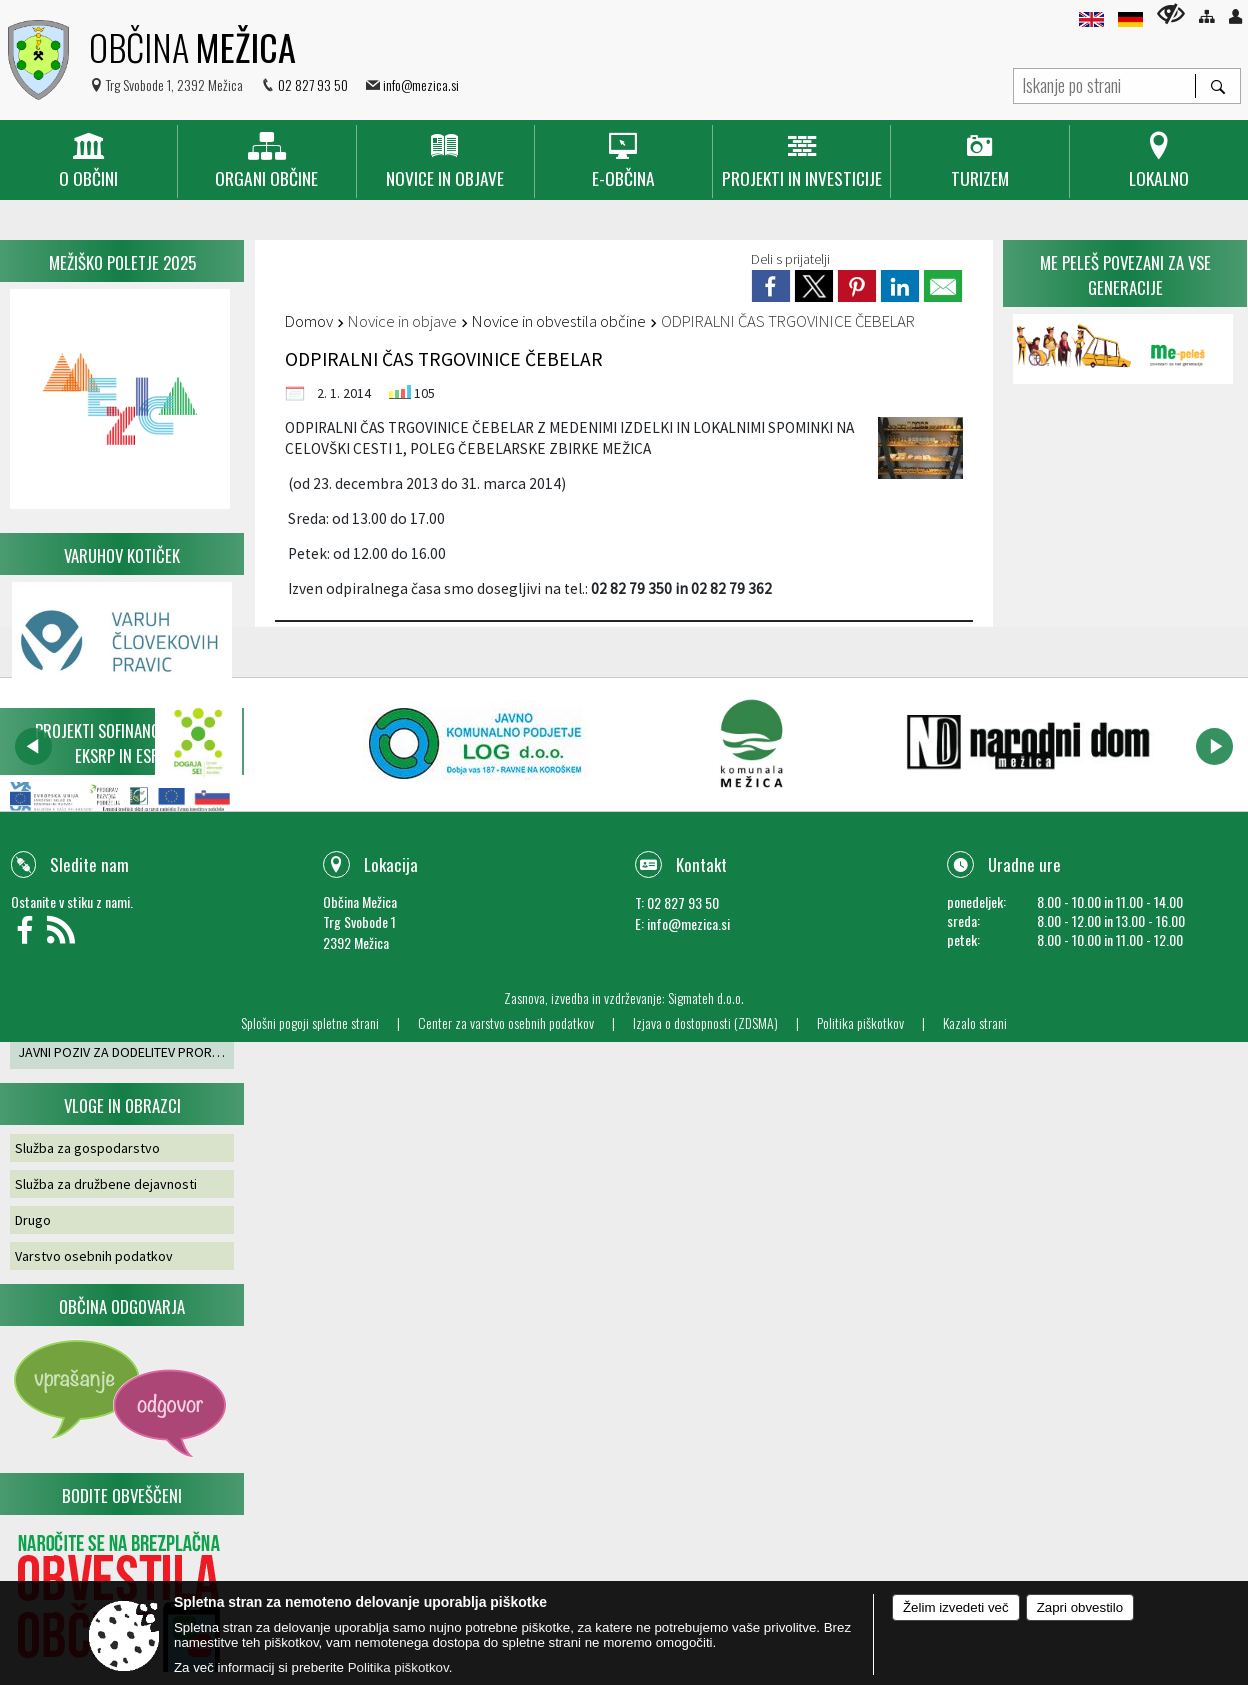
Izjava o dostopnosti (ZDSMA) (705, 1023)
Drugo (33, 1220)
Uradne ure (1024, 864)
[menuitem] (88, 161)
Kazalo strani (975, 1023)
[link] (771, 286)
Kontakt (701, 864)
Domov (309, 321)
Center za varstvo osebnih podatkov (506, 1023)
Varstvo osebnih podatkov (94, 1256)
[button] (33, 746)
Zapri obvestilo (1080, 1607)
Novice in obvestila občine (559, 321)
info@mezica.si (421, 84)
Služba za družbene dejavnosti (106, 1184)
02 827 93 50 (313, 84)
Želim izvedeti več (956, 1607)
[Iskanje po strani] (1104, 83)
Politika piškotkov (860, 1023)
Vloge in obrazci (122, 1105)
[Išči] (1217, 86)
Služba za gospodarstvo (87, 1148)
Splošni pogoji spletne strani (310, 1023)
